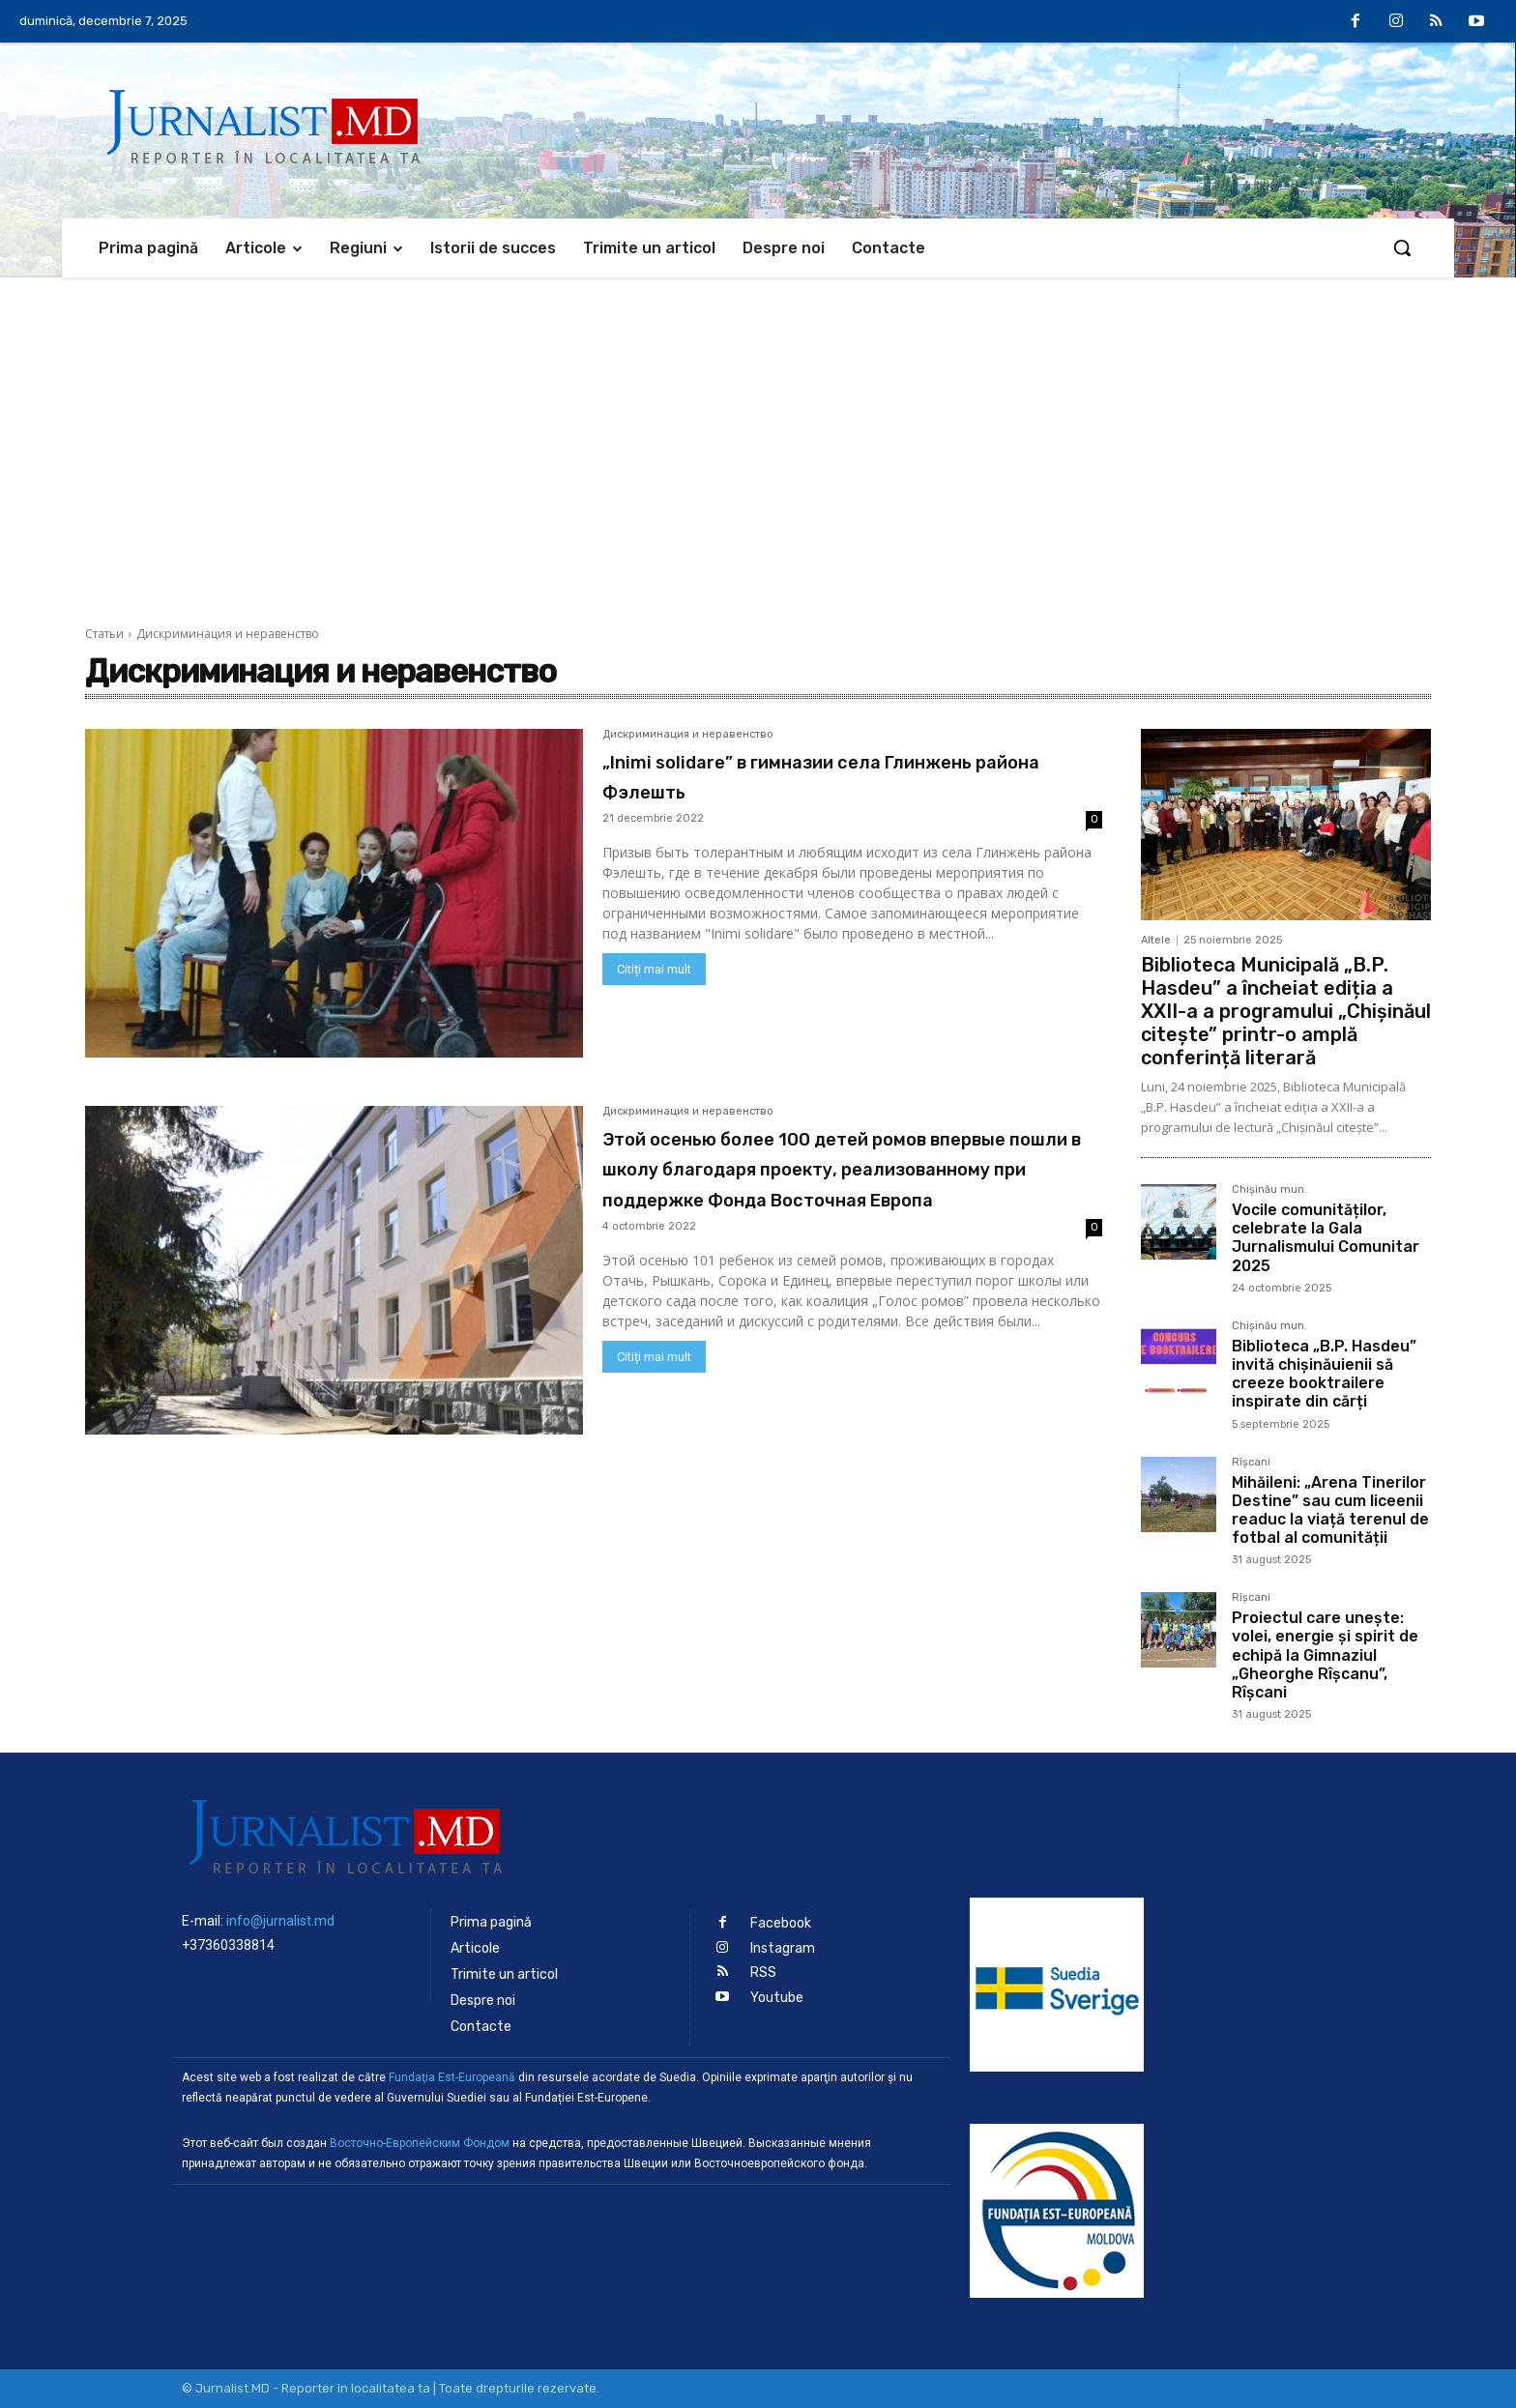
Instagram (782, 1947)
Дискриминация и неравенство (687, 734)
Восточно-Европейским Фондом (420, 2143)
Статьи (104, 633)
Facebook (780, 1923)
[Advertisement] (758, 422)
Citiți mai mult (654, 969)
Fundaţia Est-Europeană (452, 2077)
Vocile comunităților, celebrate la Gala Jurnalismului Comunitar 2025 (1325, 1238)
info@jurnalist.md (280, 1921)
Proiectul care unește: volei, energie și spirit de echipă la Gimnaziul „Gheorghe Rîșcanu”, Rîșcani (1325, 1655)
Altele (1156, 940)
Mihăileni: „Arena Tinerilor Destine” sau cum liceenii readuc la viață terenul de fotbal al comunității (1330, 1510)
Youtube (776, 1995)
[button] (1402, 247)
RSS (763, 1971)
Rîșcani (1251, 1462)
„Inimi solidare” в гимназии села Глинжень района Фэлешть (801, 775)
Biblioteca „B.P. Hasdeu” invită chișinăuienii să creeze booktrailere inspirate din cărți (1324, 1374)
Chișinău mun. (1269, 1190)
